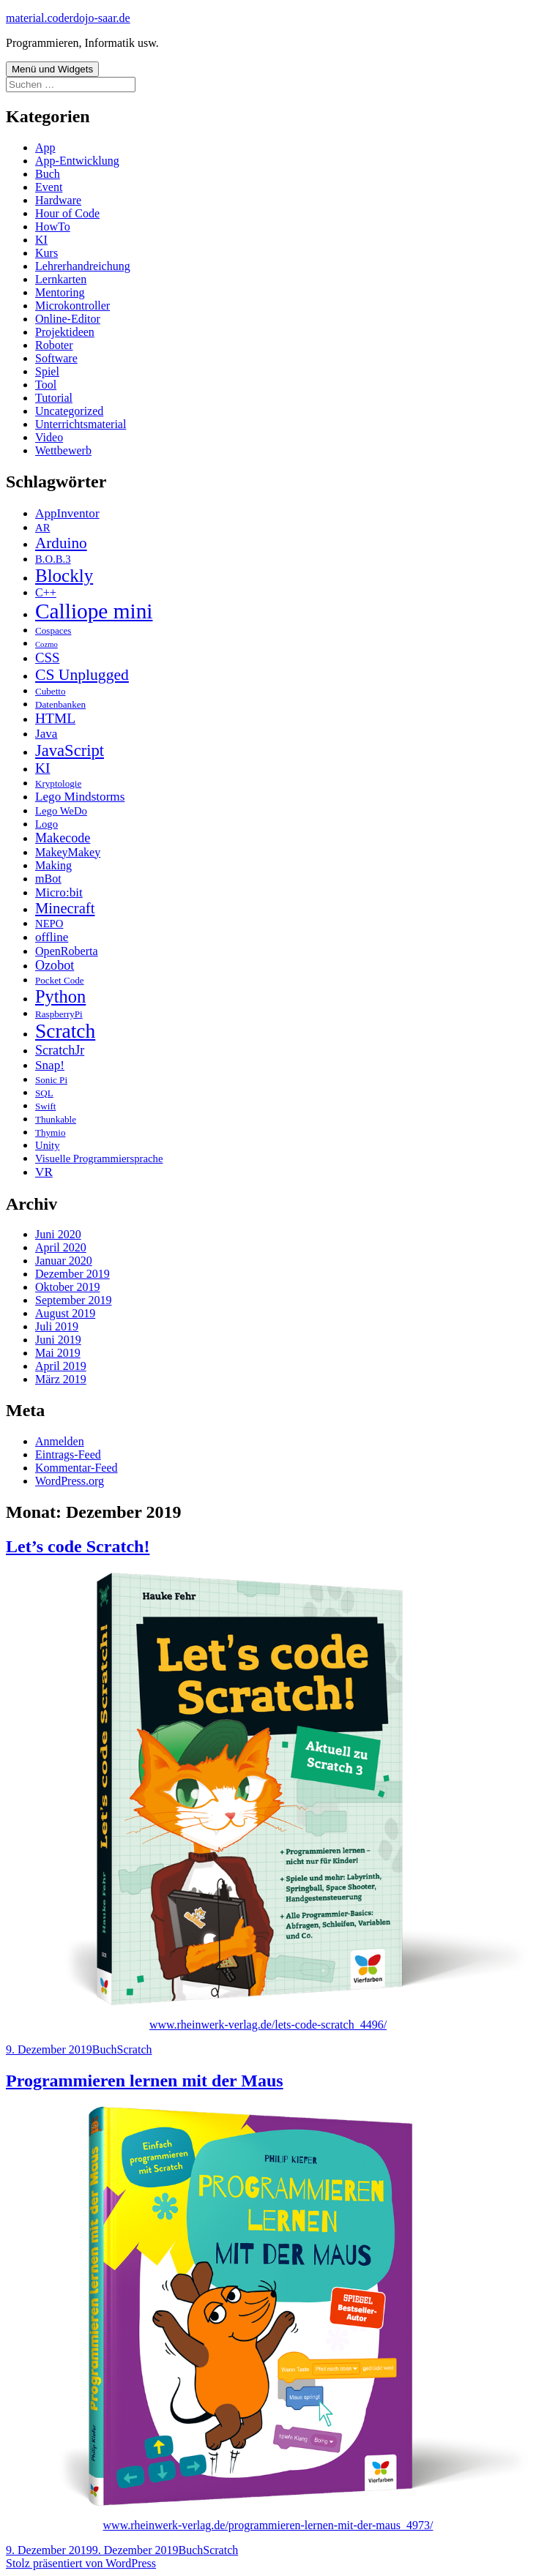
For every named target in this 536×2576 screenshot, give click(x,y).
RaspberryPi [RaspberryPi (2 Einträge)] (59, 1013)
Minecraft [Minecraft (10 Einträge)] (64, 908)
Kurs (46, 253)
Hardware (58, 200)
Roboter (54, 345)
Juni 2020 (58, 1234)
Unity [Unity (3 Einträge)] (47, 1145)
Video (49, 437)
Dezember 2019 (72, 1274)
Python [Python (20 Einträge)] (60, 996)
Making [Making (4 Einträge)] (53, 865)
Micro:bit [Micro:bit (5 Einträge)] (59, 892)
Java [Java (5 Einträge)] (46, 734)
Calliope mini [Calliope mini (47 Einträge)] (93, 611)
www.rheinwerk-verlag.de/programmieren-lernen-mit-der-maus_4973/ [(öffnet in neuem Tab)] (268, 2525)
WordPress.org (69, 1481)
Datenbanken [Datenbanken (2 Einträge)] (60, 704)
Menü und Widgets (52, 69)
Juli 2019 (56, 1326)
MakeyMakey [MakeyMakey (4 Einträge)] (67, 852)
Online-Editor (67, 318)
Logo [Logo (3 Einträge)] (46, 824)
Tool (45, 384)
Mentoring (60, 292)
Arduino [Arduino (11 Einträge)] (61, 543)
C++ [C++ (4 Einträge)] (45, 592)
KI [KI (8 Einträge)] (43, 768)
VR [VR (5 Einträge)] (44, 1172)
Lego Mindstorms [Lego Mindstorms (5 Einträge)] (79, 797)
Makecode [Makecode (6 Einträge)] (62, 838)
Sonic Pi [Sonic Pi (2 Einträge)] (51, 1079)
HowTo (52, 226)
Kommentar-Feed (76, 1467)
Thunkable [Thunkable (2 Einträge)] (55, 1119)
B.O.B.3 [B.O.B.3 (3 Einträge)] (53, 559)
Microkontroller (72, 305)
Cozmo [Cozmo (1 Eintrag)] (46, 644)
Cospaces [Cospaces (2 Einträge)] (53, 630)
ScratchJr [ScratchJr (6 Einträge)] (59, 1050)
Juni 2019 (58, 1339)
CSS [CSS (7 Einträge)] (47, 657)
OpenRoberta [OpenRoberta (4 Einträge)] (66, 951)
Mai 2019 (58, 1353)
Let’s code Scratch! (77, 1546)
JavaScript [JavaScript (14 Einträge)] (69, 750)
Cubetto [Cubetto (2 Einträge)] (50, 691)
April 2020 (60, 1247)
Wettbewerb (63, 450)
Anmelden (59, 1441)
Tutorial (53, 398)
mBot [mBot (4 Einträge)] (48, 878)
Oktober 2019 (67, 1287)
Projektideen (64, 332)
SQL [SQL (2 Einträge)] (44, 1092)
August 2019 (65, 1313)
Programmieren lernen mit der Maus (144, 2080)
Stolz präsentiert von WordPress (81, 2563)
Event (48, 187)
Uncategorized (69, 411)
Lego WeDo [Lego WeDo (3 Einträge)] (61, 811)
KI (41, 239)
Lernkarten (60, 279)
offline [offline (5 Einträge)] (51, 937)
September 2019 (73, 1300)
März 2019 (60, 1379)
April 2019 (60, 1366)
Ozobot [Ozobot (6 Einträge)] (54, 965)
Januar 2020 (63, 1260)
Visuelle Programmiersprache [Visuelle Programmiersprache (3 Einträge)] (99, 1158)
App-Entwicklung (77, 160)
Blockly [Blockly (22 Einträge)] (64, 575)
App (45, 147)
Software (56, 358)
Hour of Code (67, 213)
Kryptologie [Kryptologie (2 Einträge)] (58, 783)
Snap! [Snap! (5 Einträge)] (49, 1065)
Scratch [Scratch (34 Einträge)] (65, 1031)
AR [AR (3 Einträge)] (42, 527)
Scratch (134, 2049)
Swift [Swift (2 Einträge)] (45, 1106)
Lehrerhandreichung (82, 266)
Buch (47, 174)
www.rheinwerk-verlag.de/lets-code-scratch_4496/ (268, 2024)
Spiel (47, 371)
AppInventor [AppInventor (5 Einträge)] (67, 513)
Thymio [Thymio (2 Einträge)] (50, 1132)
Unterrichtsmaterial (80, 424)
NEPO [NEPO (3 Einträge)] (49, 923)
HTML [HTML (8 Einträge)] (55, 718)
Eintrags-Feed (68, 1454)
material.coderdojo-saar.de (68, 18)
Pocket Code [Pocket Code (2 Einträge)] (59, 980)
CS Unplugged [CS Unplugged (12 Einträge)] (82, 675)
